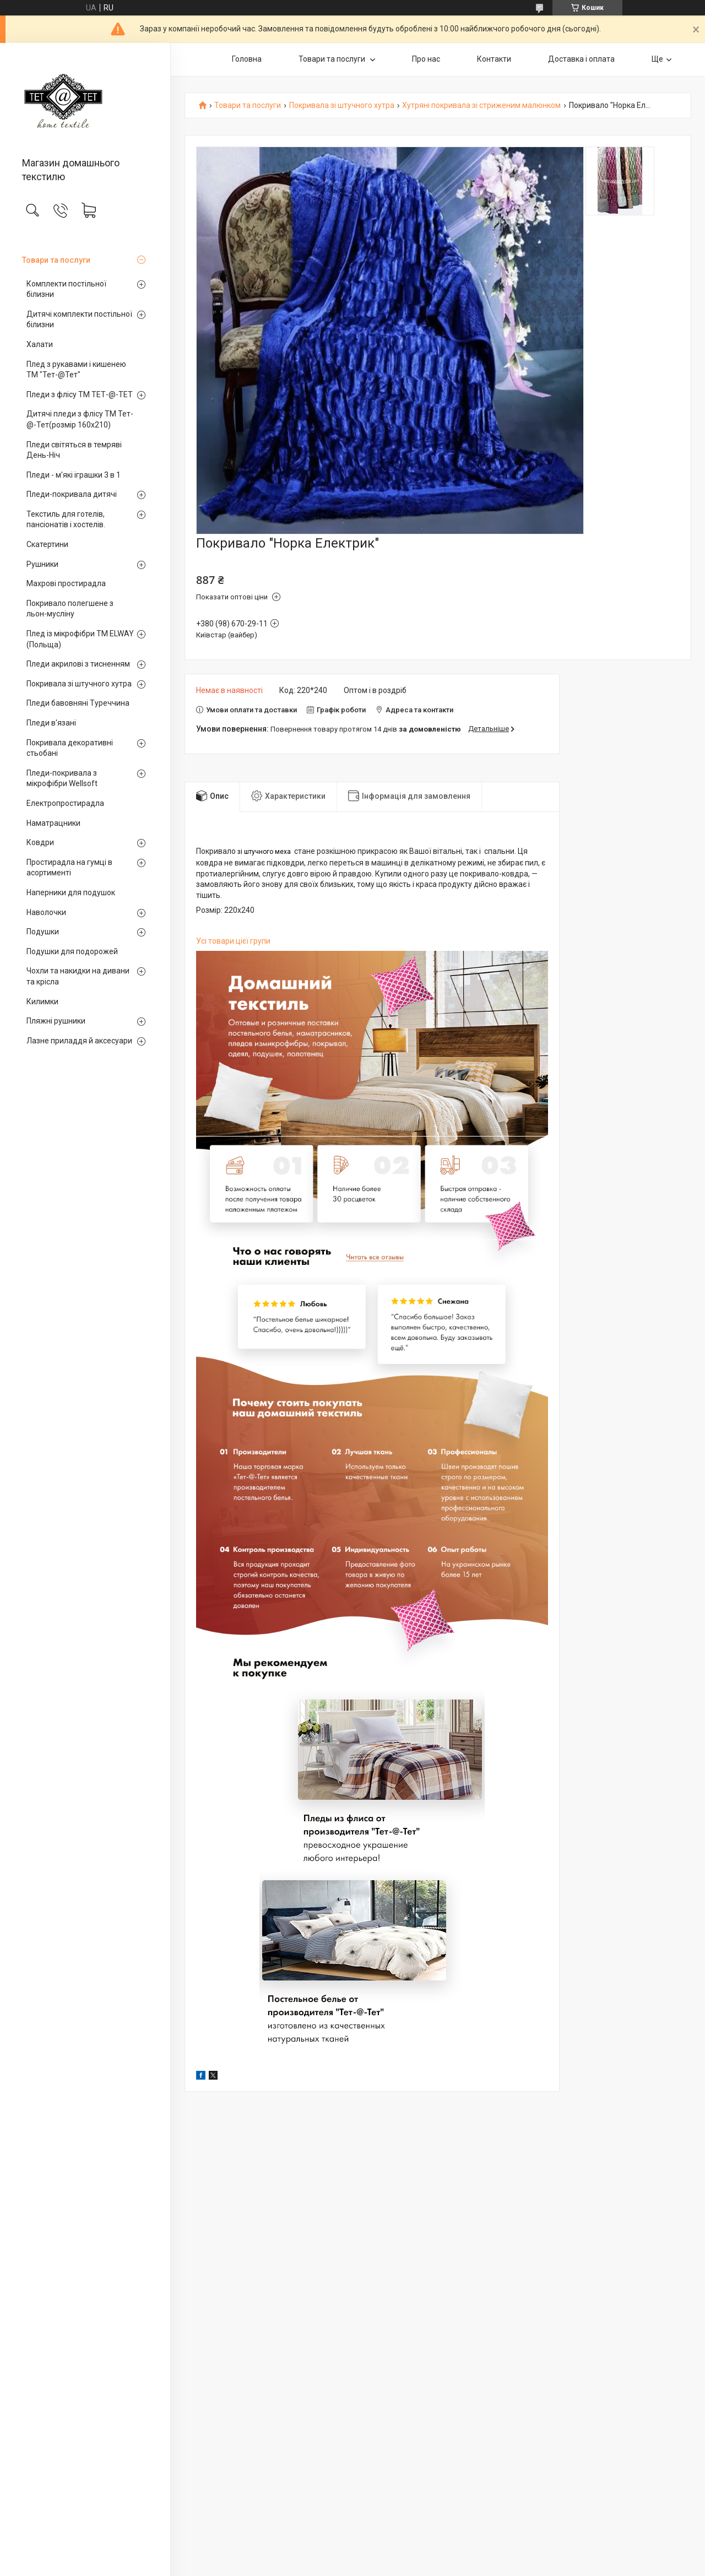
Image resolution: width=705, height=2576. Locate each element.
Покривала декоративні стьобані (69, 748)
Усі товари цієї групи (233, 941)
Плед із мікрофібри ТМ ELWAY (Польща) (80, 639)
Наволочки (46, 912)
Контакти (494, 59)
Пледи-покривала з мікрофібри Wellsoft (61, 778)
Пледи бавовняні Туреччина (77, 703)
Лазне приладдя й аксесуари (79, 1040)
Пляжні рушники (55, 1020)
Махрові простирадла (66, 583)
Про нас (426, 59)
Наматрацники (53, 823)
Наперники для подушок (70, 892)
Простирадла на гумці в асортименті (69, 868)
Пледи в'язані (51, 722)
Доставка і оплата (581, 59)
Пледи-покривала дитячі (71, 494)
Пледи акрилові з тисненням (78, 663)
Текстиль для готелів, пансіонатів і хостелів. (65, 519)
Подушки (42, 931)
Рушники (42, 564)
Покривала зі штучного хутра (79, 683)
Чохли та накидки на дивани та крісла (77, 976)
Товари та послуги (56, 260)
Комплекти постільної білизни (66, 289)
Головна (247, 59)
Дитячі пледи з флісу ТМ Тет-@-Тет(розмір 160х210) (79, 419)
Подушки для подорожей (72, 951)
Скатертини (47, 544)
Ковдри (40, 842)
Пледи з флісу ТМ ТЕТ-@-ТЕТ (79, 394)
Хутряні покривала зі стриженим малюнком (481, 105)
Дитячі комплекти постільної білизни (79, 319)
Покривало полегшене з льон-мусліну (69, 609)
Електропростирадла (65, 803)
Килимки (42, 1001)
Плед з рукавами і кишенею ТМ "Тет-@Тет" (76, 370)
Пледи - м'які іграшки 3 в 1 (73, 474)
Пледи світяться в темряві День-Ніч (74, 450)
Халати (39, 344)
